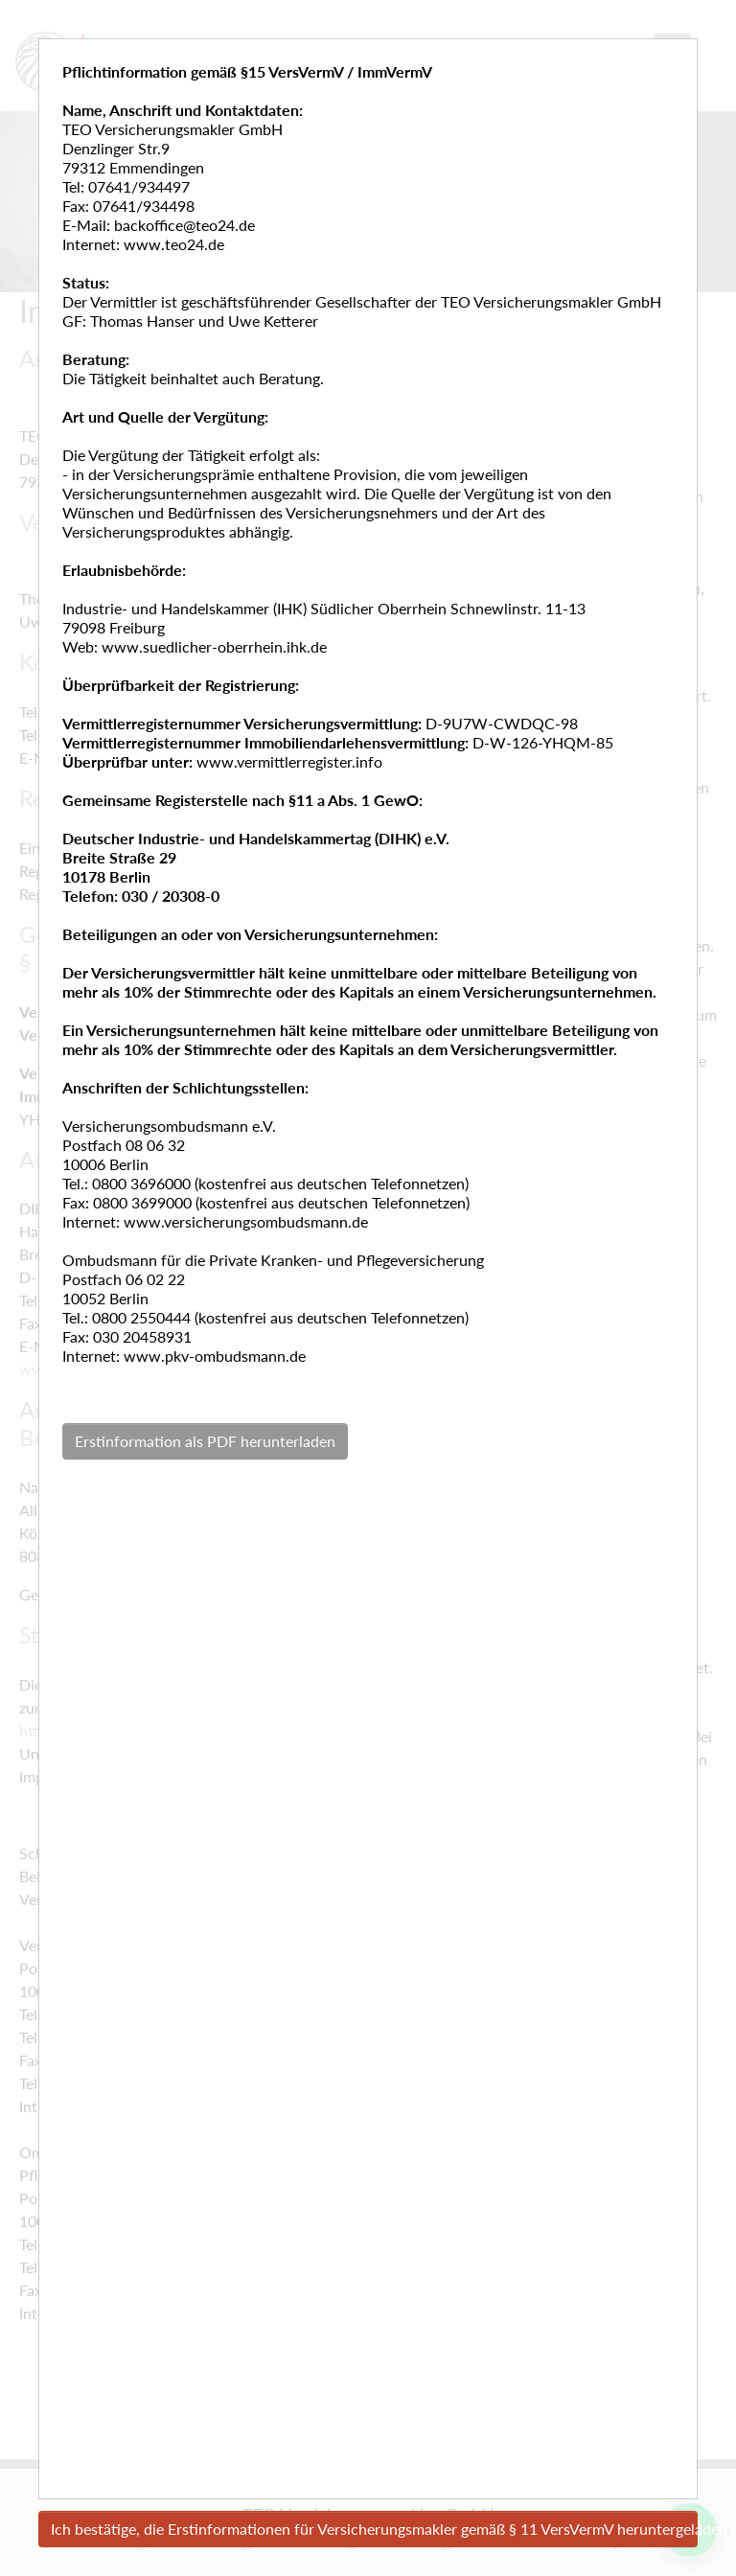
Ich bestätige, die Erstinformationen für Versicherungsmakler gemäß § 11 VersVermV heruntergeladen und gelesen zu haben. (374, 2528)
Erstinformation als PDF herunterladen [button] (205, 1441)
